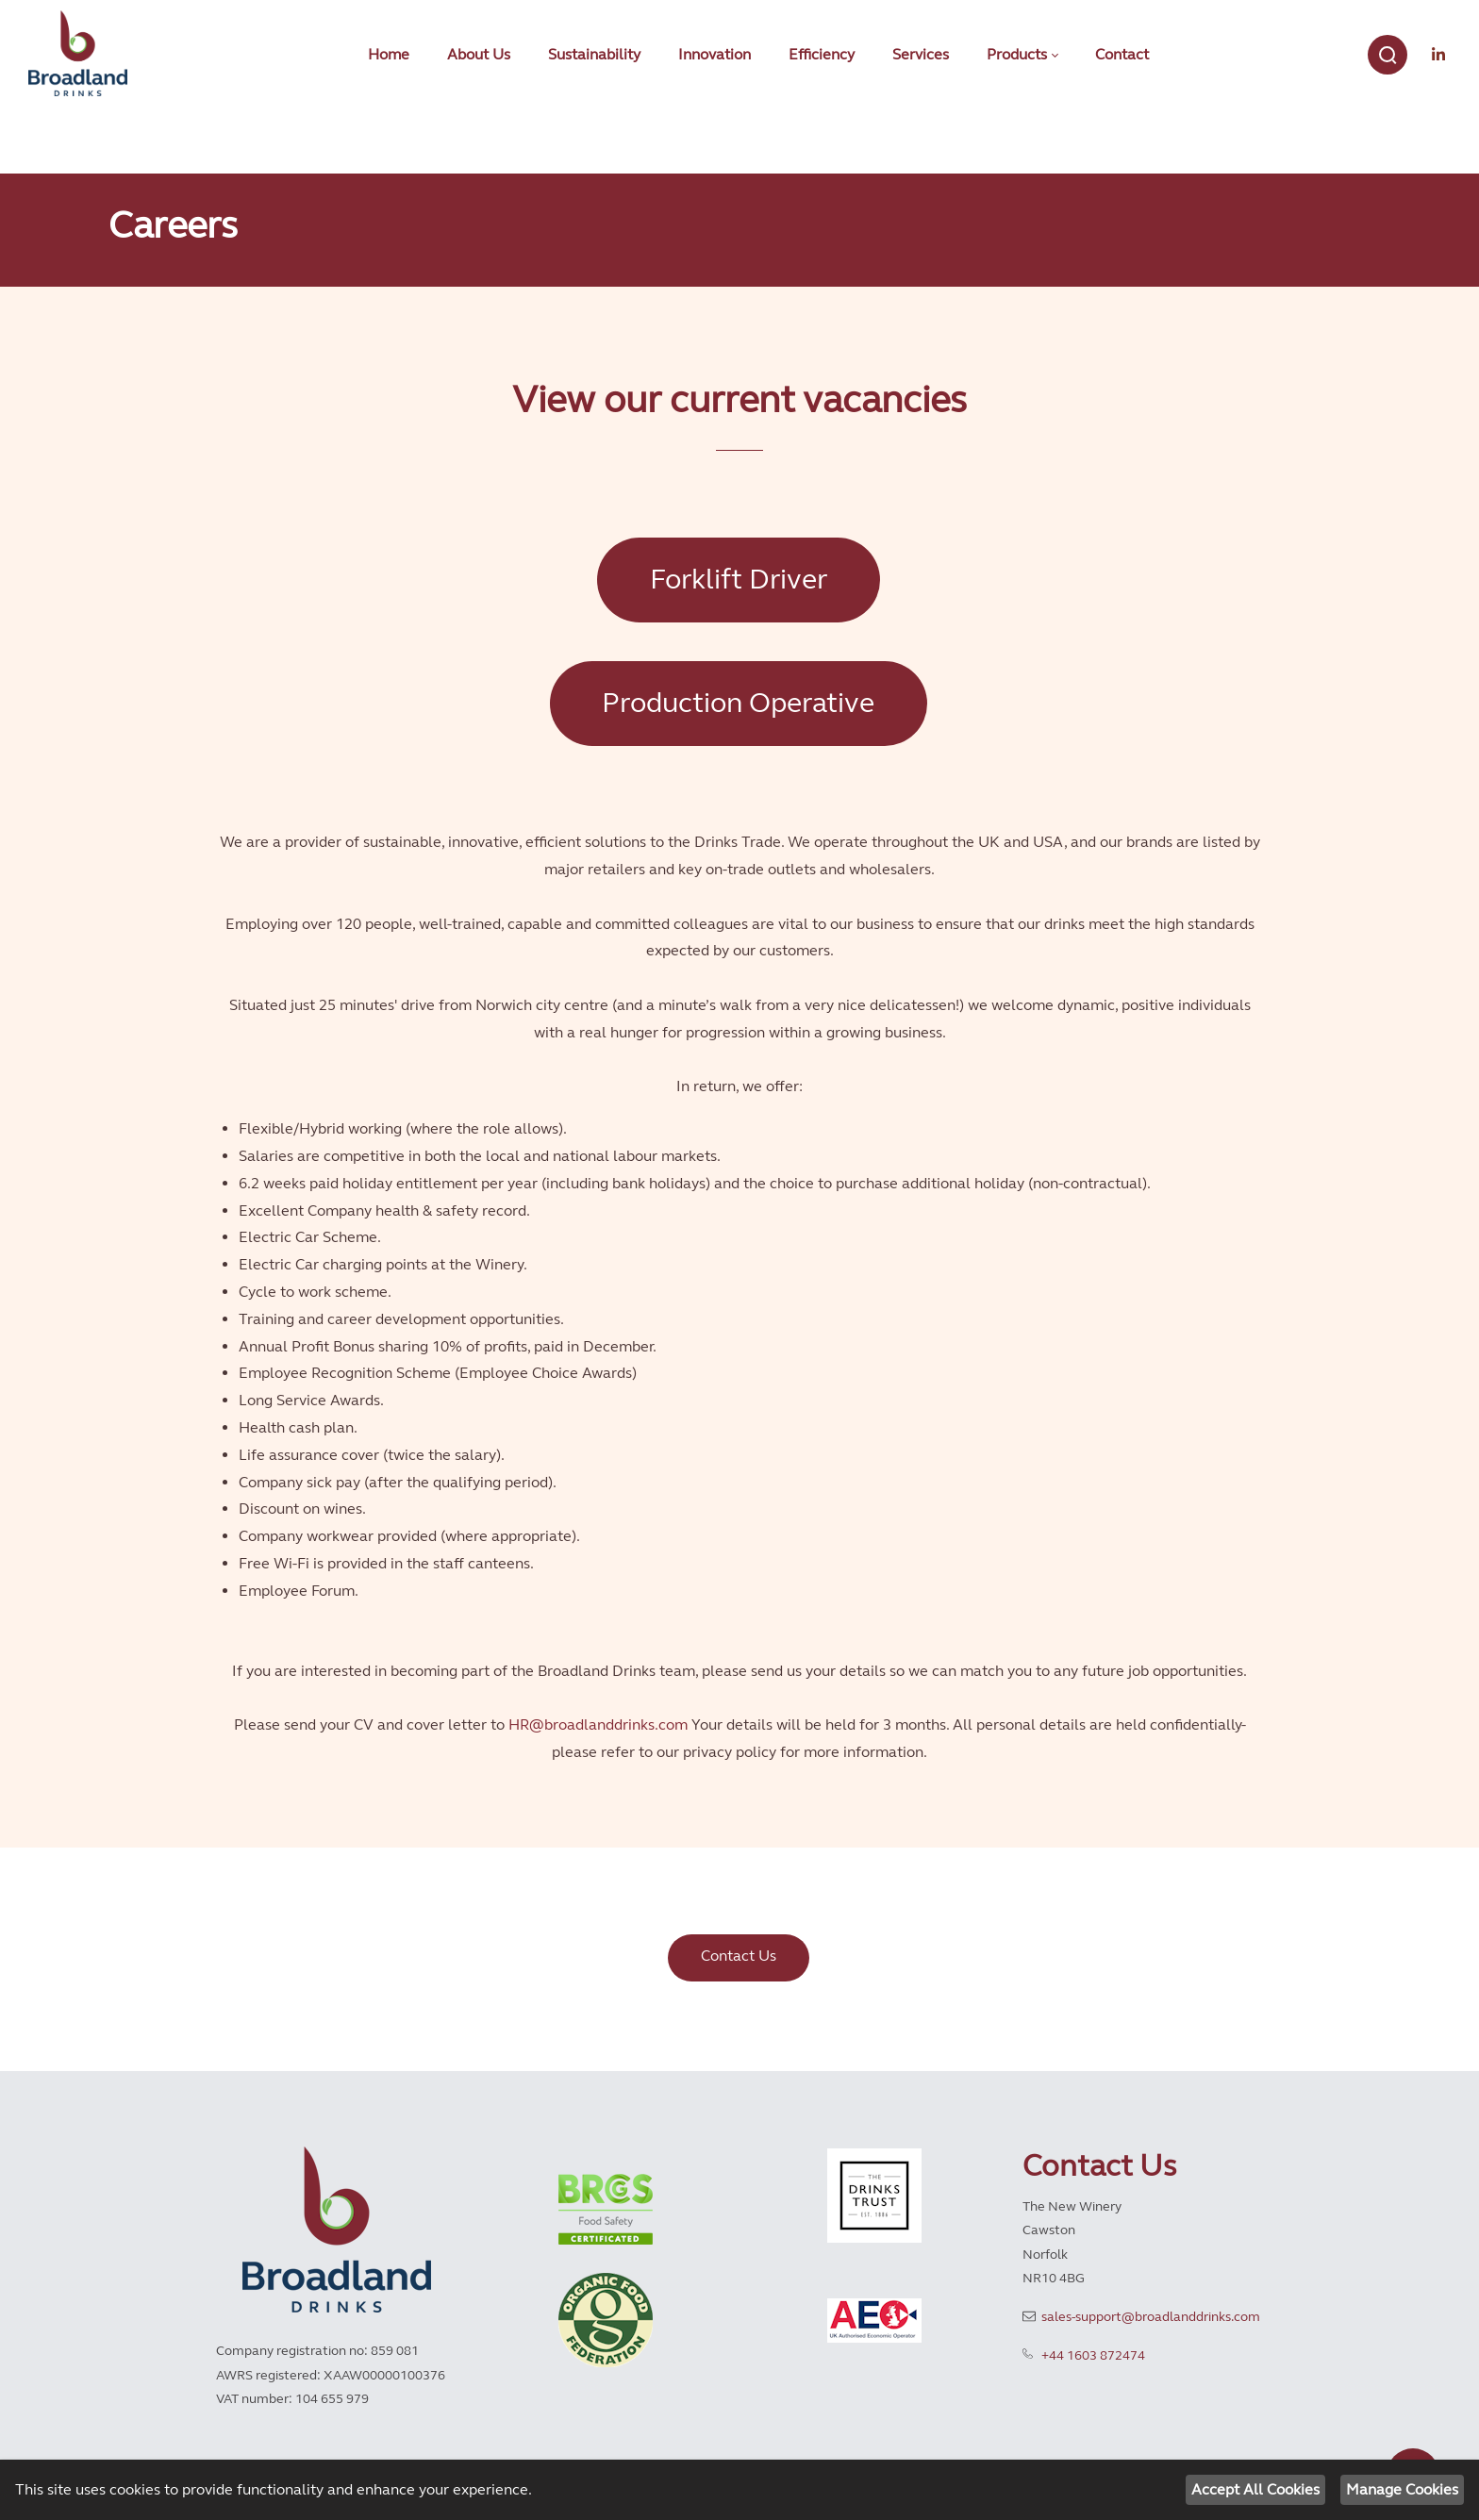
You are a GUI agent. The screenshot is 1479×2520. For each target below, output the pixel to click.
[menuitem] (388, 54)
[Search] (1387, 55)
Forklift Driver (738, 579)
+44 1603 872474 (1093, 2355)
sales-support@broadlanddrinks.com (1150, 2317)
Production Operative (738, 703)
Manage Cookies (1402, 2489)
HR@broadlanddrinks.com (598, 1724)
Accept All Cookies (1255, 2489)
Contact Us (738, 1956)
